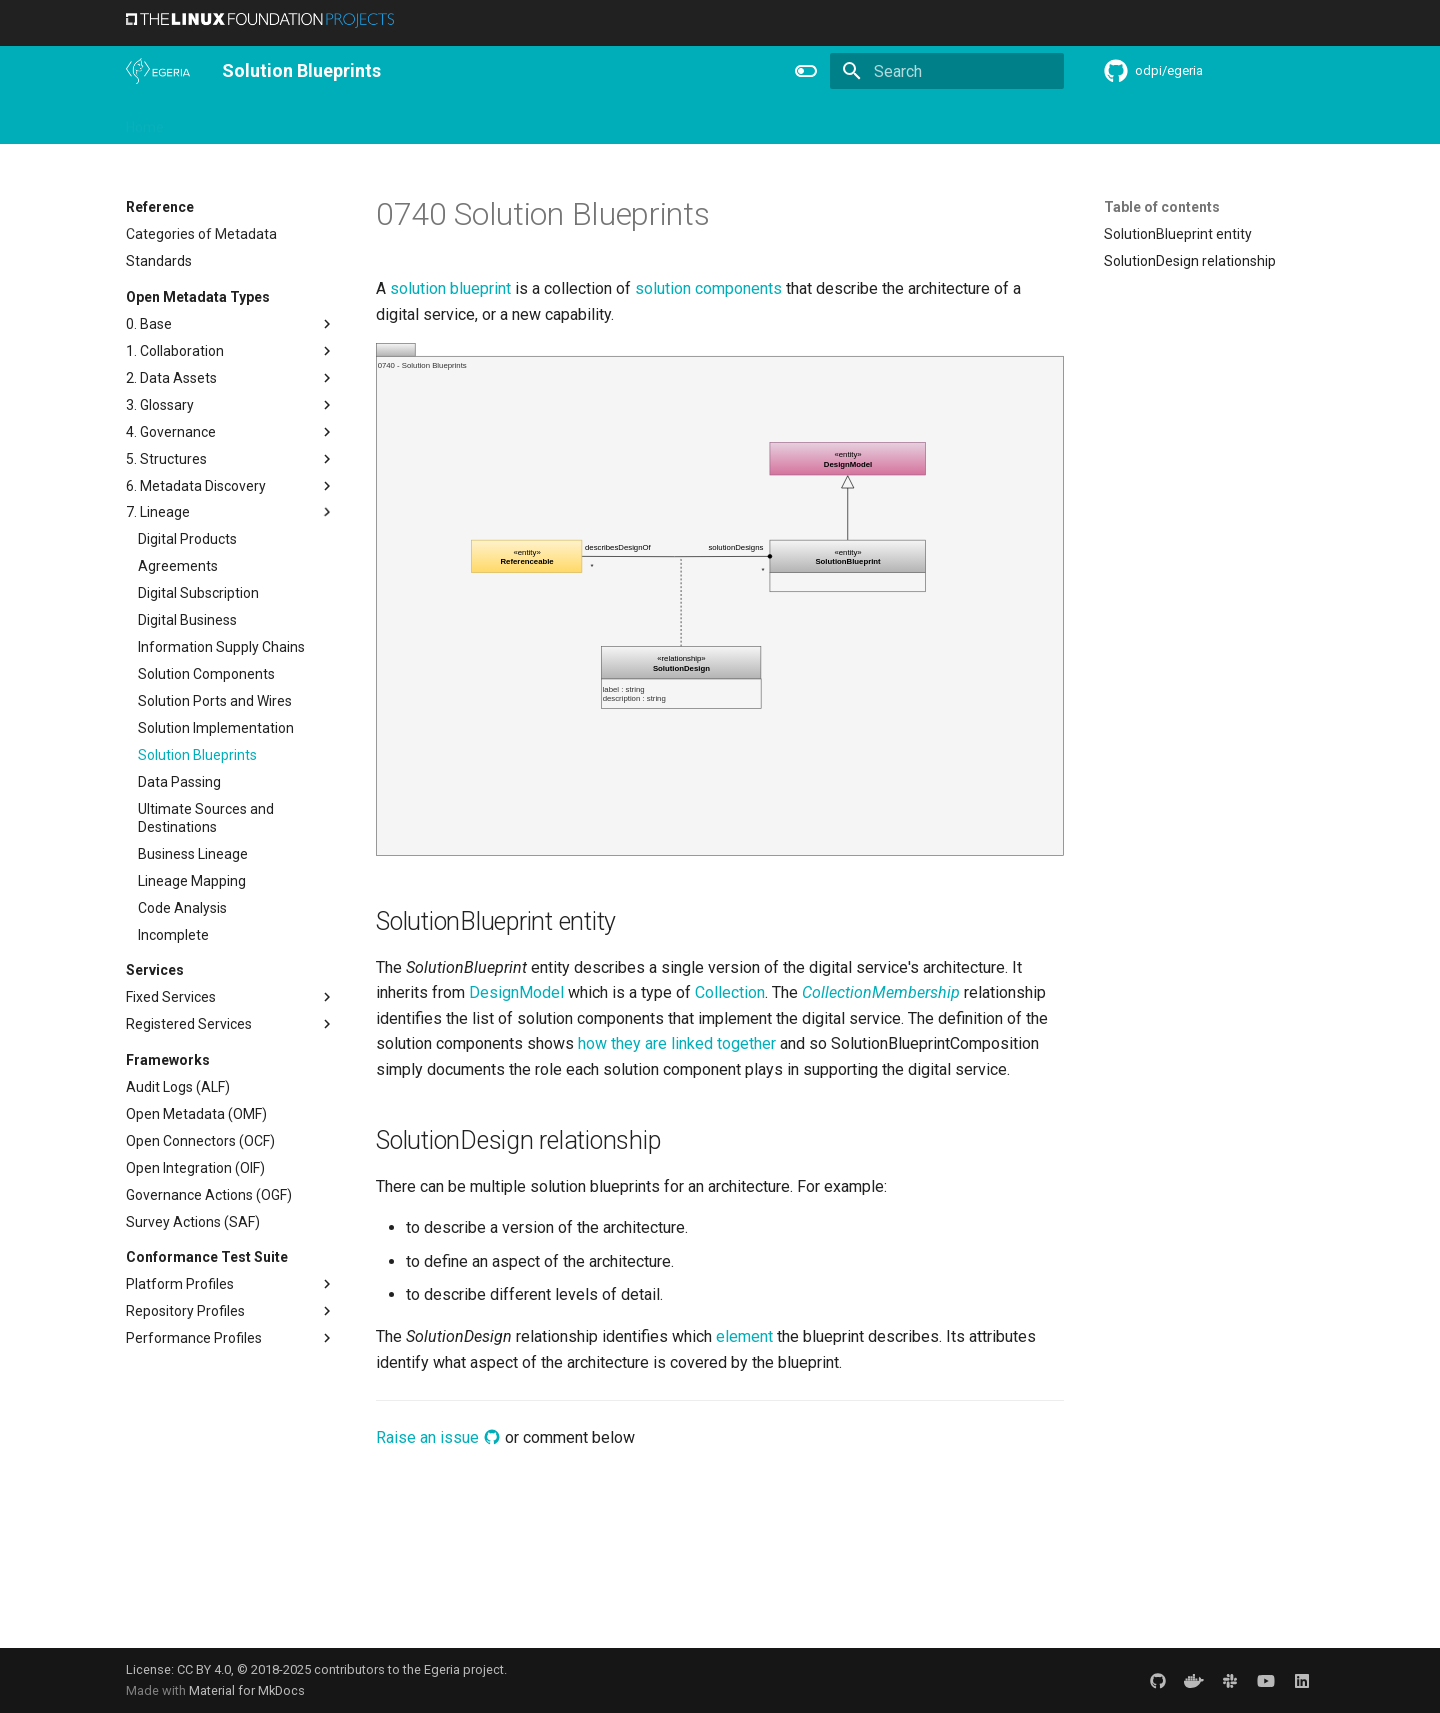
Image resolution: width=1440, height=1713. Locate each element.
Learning (357, 121)
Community (446, 121)
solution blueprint (450, 288)
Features (617, 121)
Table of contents (1162, 207)
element (744, 1336)
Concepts (790, 121)
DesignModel (516, 992)
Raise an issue (438, 1437)
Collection (730, 992)
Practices (873, 121)
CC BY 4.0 (204, 1669)
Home (145, 121)
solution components (708, 288)
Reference (702, 121)
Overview (217, 121)
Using (288, 121)
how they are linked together (677, 1043)
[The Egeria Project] (158, 71)
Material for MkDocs (247, 1690)
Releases (536, 121)
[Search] (947, 71)
